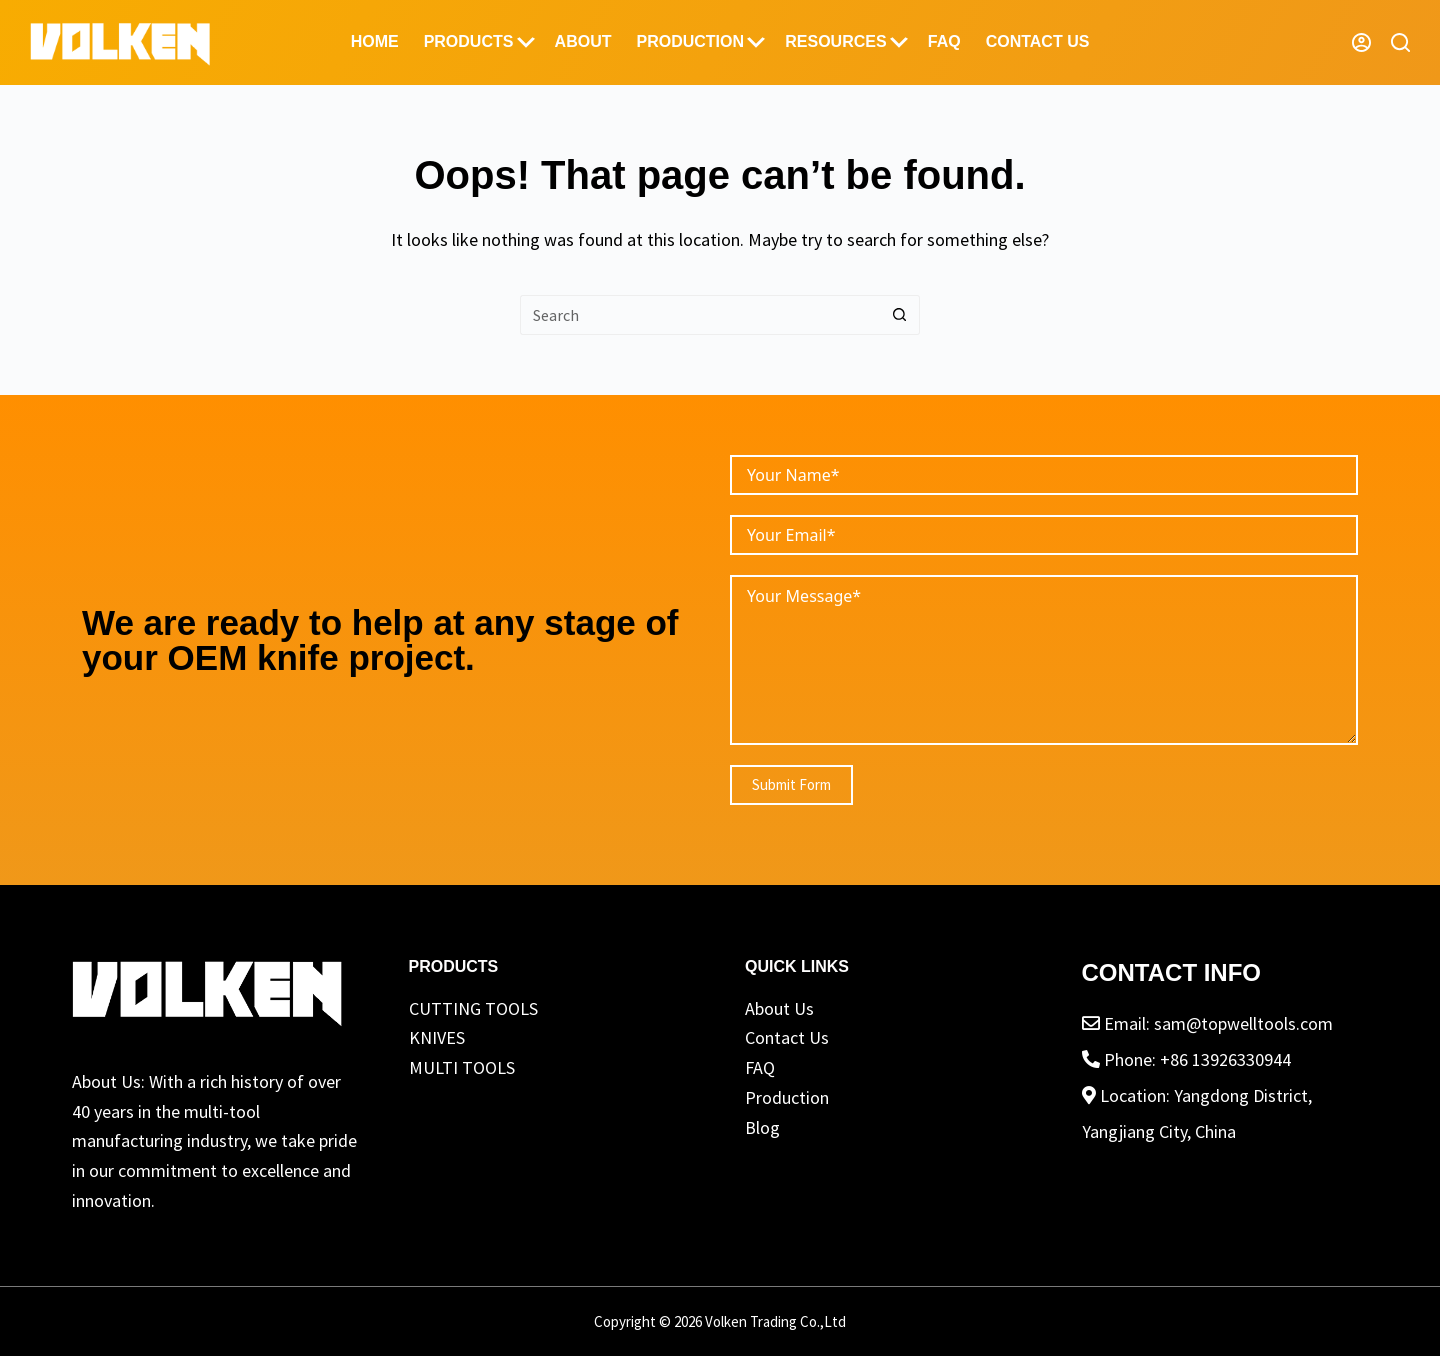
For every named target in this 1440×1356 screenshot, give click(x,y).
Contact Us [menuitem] (1038, 41)
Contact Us (787, 1037)
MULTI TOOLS (462, 1067)
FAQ (760, 1067)
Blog (762, 1127)
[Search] (1400, 42)
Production (787, 1097)
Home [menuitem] (375, 41)
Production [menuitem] (700, 42)
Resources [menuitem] (846, 42)
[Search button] (900, 315)
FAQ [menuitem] (944, 41)
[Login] (1361, 42)
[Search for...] (700, 315)
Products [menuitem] (479, 42)
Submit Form (791, 784)
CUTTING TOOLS (473, 1008)
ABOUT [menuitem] (583, 41)
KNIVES (437, 1037)
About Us (779, 1008)
